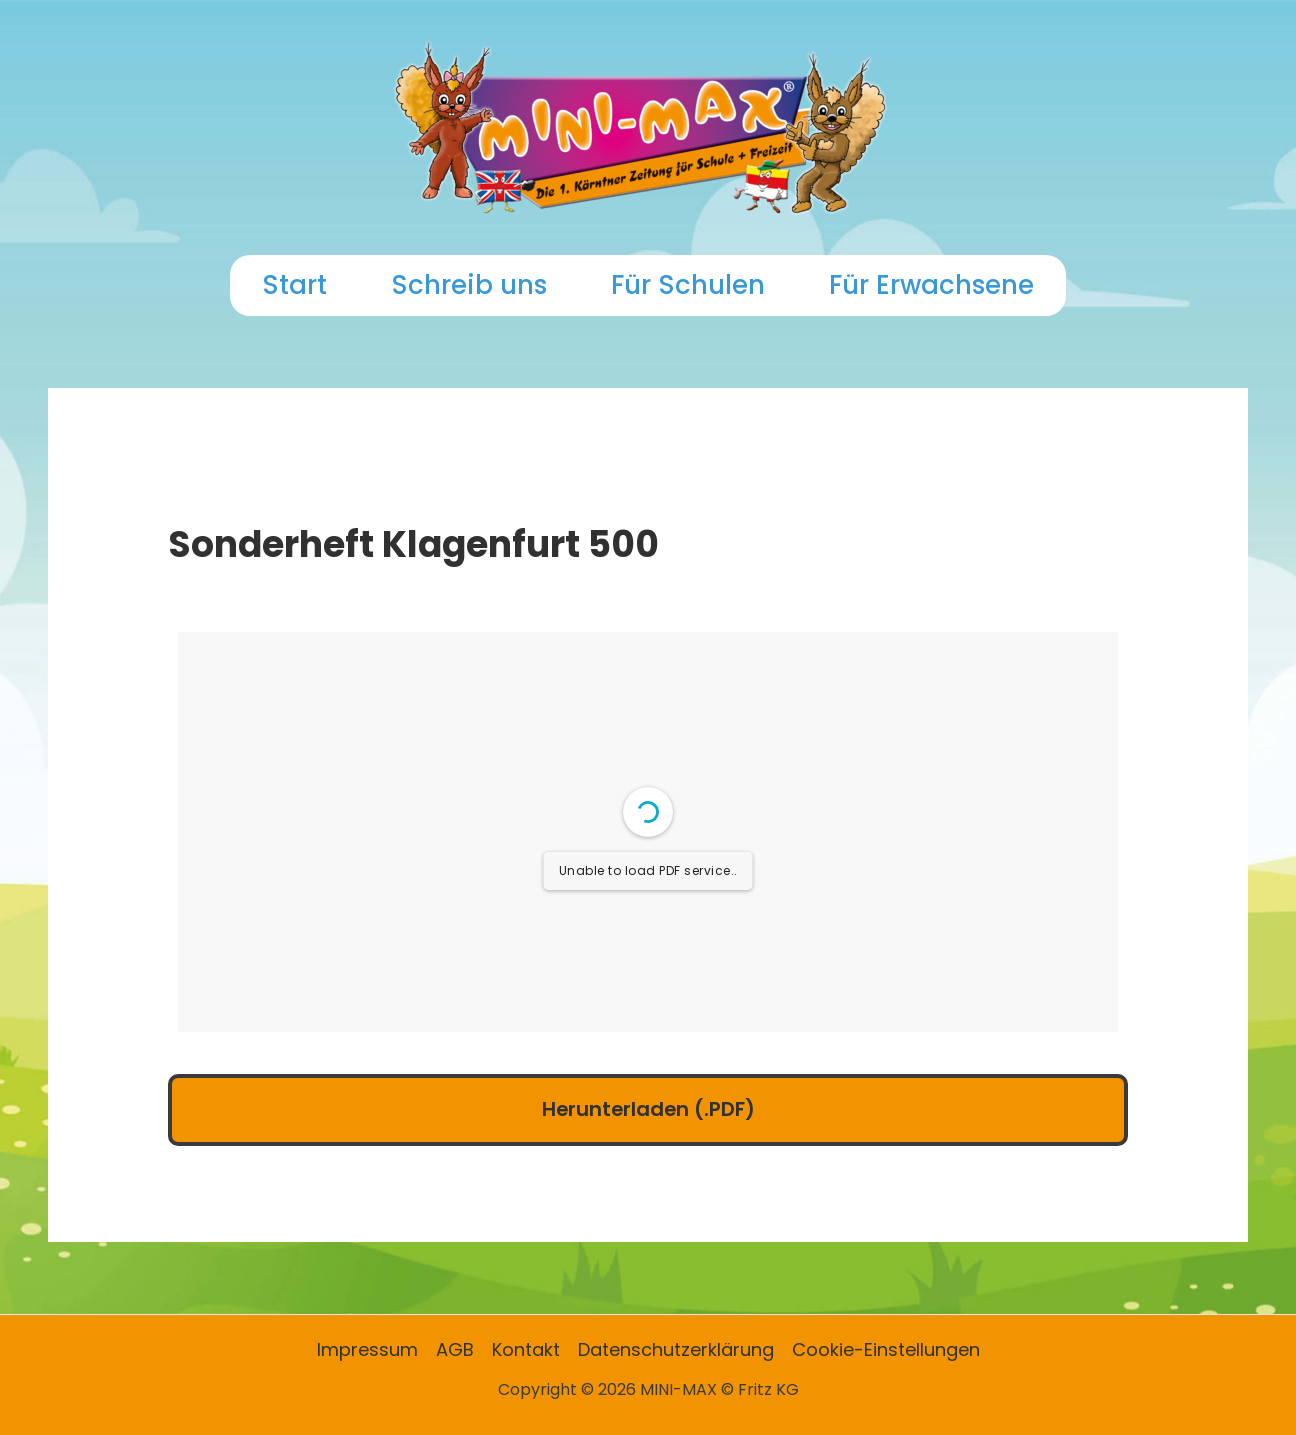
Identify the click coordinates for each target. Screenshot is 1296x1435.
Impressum (367, 1349)
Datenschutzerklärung (676, 1349)
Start (294, 285)
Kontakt (526, 1349)
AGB (455, 1349)
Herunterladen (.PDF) (648, 1109)
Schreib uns (469, 285)
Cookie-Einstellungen (886, 1349)
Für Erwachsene (931, 285)
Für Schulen (688, 285)
